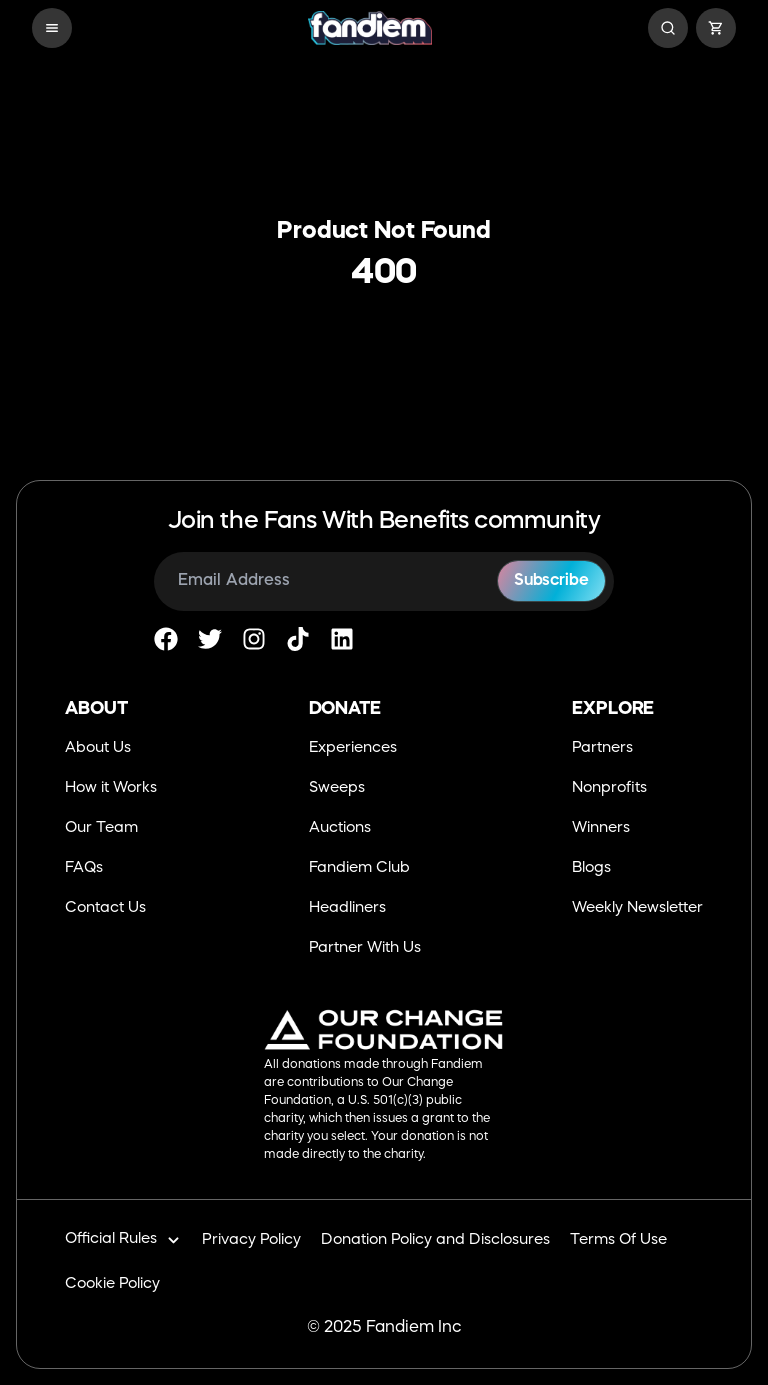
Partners (602, 748)
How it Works (111, 788)
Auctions (340, 828)
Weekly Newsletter (637, 908)
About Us (98, 748)
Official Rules (123, 1240)
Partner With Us (365, 948)
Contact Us (105, 908)
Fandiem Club (359, 868)
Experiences (353, 748)
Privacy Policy (251, 1240)
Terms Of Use (618, 1240)
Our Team (101, 828)
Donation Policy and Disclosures (435, 1240)
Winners (601, 828)
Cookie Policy (112, 1284)
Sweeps (337, 788)
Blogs (591, 868)
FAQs (84, 868)
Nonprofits (609, 788)
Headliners (347, 908)
